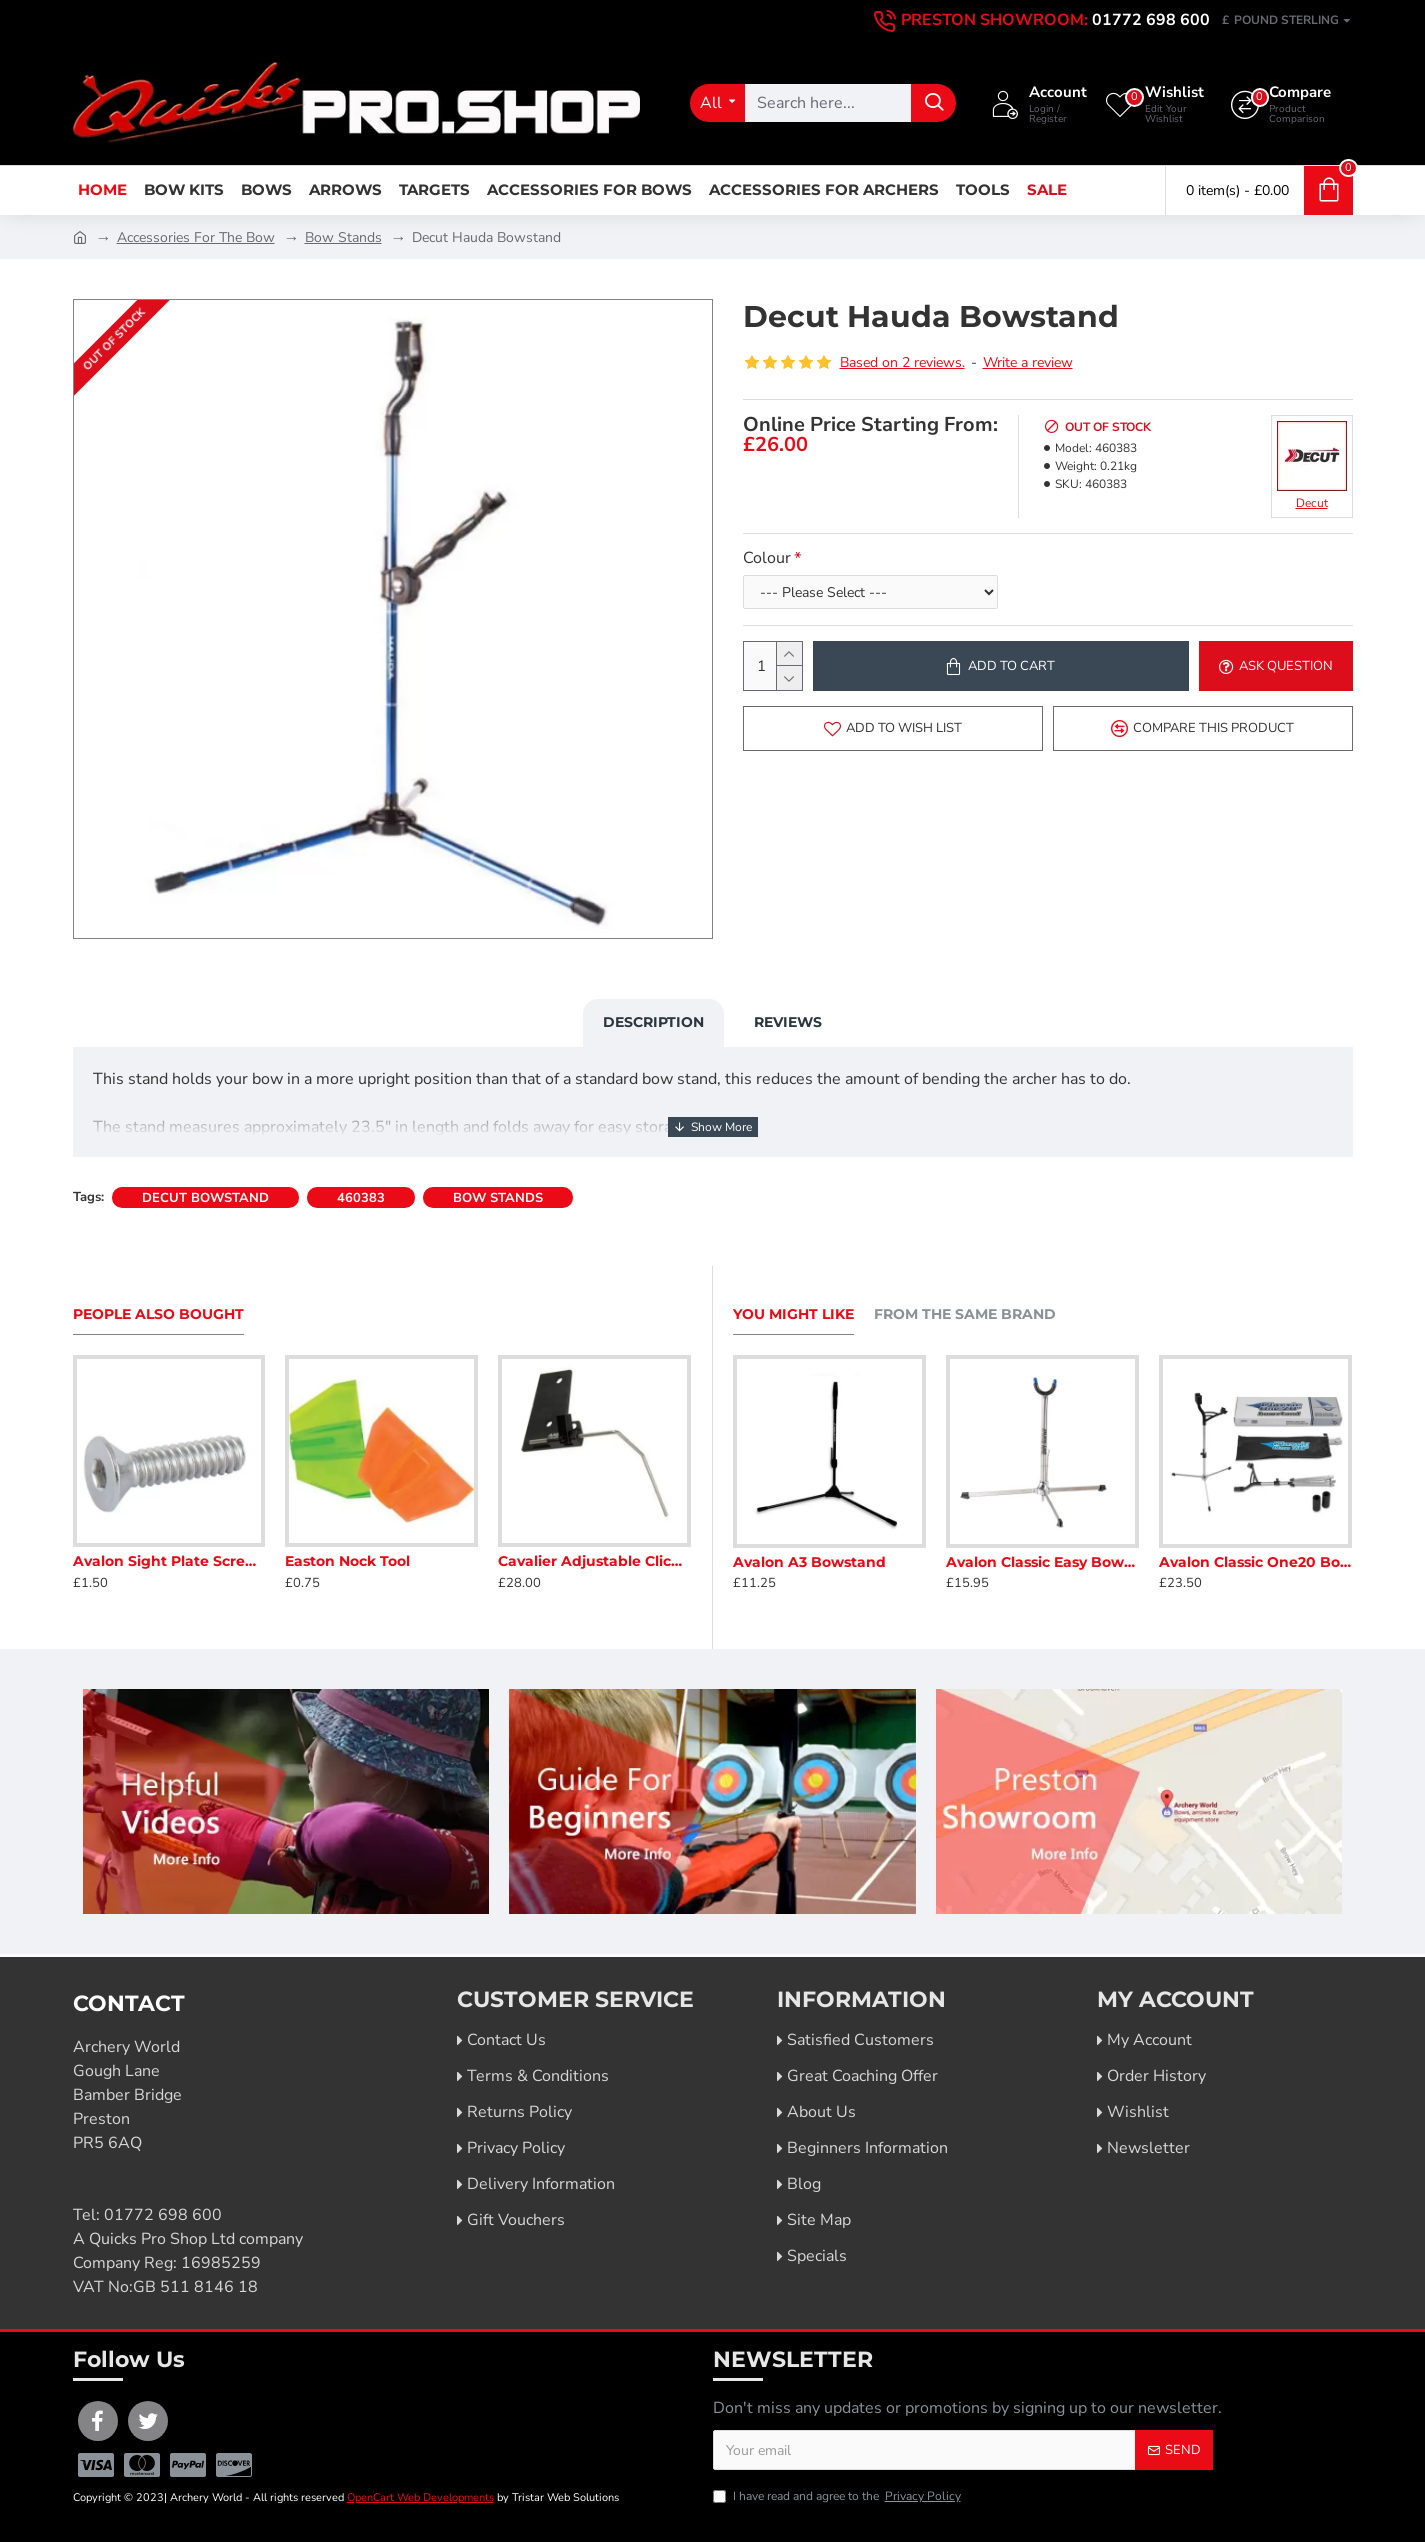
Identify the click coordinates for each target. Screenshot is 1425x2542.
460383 (361, 1198)
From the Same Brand (965, 1314)
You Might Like (793, 1314)
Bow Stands (343, 237)
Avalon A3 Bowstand (809, 1562)
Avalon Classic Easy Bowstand (1042, 1562)
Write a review (1028, 362)
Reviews (788, 1022)
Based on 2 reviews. (902, 362)
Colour (767, 558)
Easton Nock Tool (347, 1561)
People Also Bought (158, 1314)
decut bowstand (205, 1198)
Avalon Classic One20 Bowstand (1255, 1562)
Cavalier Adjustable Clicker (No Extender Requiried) (594, 1561)
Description (653, 1022)
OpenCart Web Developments (420, 2497)
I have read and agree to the (838, 2496)
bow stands (498, 1198)
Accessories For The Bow (196, 237)
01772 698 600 (163, 2215)
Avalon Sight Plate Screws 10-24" (169, 1561)
